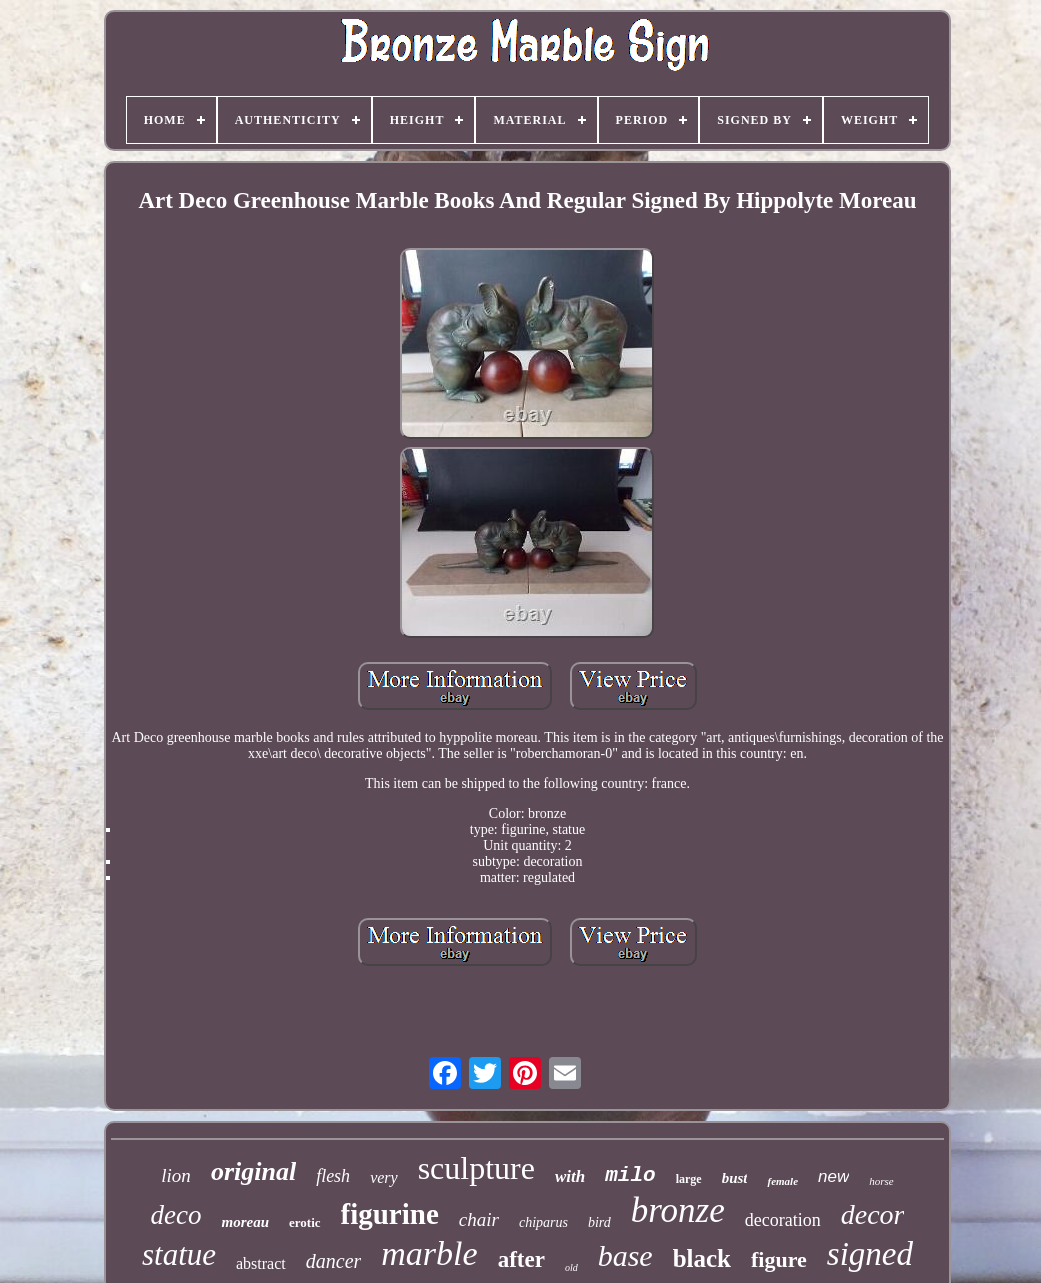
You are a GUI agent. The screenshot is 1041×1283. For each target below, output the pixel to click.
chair (479, 1219)
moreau (245, 1222)
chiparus (543, 1222)
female (782, 1181)
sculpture (476, 1168)
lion (176, 1175)
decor (873, 1214)
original (253, 1171)
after (521, 1259)
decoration (783, 1220)
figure (779, 1259)
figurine (390, 1214)
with (570, 1176)
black (702, 1258)
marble (429, 1253)
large (689, 1179)
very (384, 1177)
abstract (261, 1263)
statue (179, 1254)
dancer (334, 1261)
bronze (678, 1210)
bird (599, 1222)
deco (176, 1215)
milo (630, 1175)
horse (881, 1181)
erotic (305, 1222)
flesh (333, 1176)
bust (735, 1178)
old (571, 1267)
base (625, 1255)
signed (870, 1254)
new (833, 1176)
